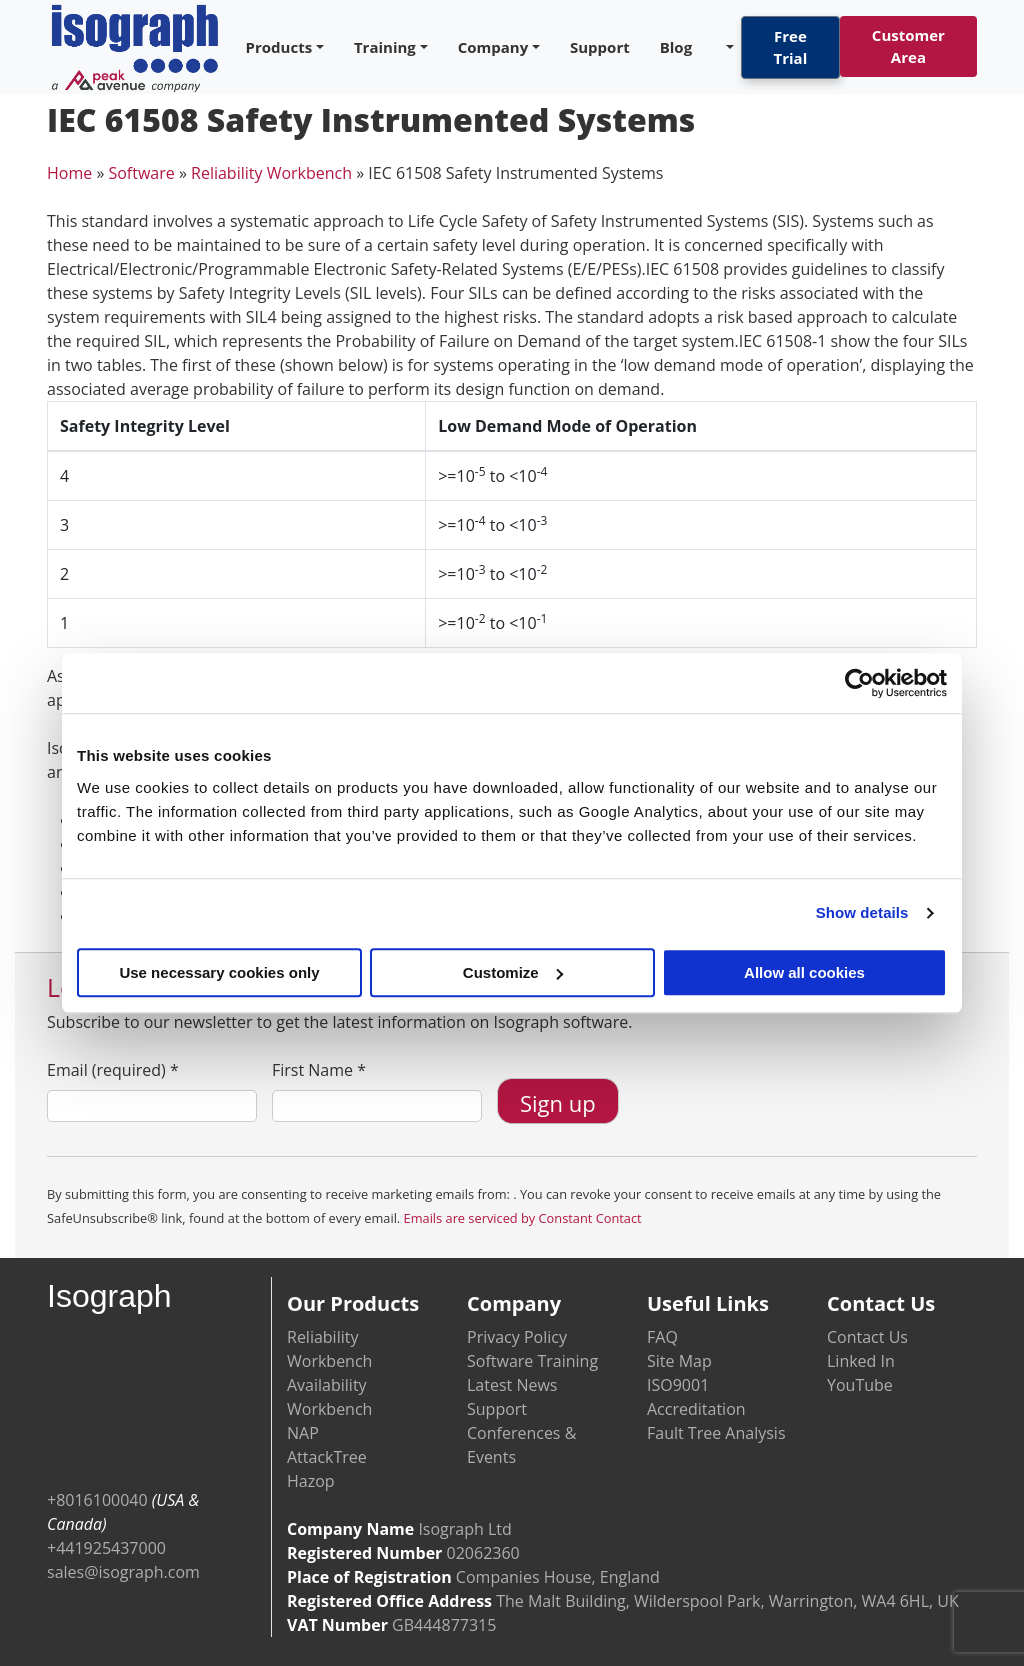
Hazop (311, 1481)
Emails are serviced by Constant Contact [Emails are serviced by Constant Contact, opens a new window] (523, 1218)
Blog (676, 47)
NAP (303, 1433)
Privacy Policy (517, 1337)
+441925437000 (106, 1548)
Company (493, 47)
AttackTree (327, 1457)
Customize (513, 972)
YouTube (860, 1385)
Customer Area (908, 46)
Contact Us (867, 1337)
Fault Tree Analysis (716, 1433)
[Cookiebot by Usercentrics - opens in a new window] (859, 683)
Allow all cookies (804, 972)
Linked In (861, 1361)
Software (141, 173)
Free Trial (791, 47)
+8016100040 (97, 1500)
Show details (862, 912)
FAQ (662, 1337)
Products (279, 47)
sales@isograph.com (123, 1572)
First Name (319, 1070)
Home (69, 173)
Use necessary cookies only (219, 972)
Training (385, 47)
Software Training (532, 1361)
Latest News (512, 1385)
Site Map (679, 1361)
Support (600, 47)
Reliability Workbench (271, 173)
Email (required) (113, 1070)
